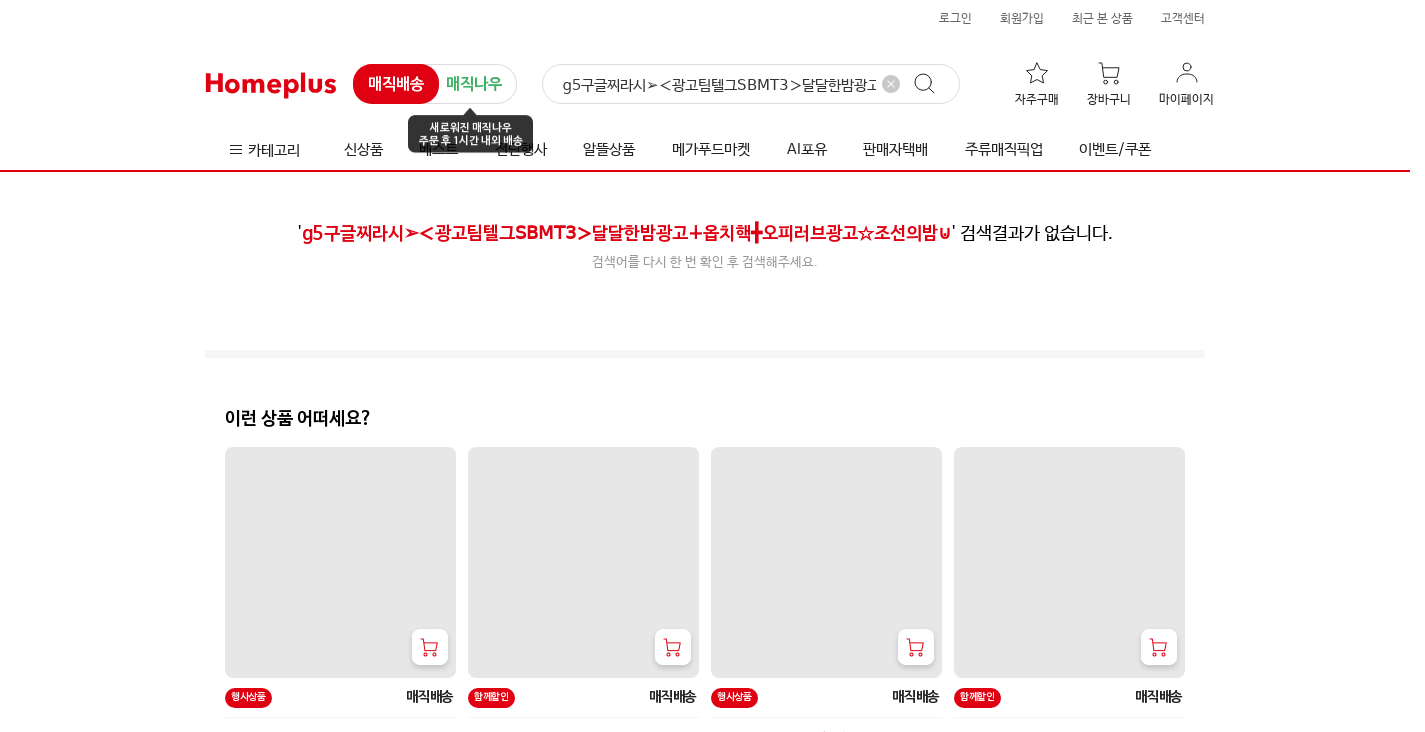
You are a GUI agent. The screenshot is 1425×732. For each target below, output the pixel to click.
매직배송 (396, 85)
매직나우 (474, 85)
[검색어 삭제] (891, 84)
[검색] (751, 85)
